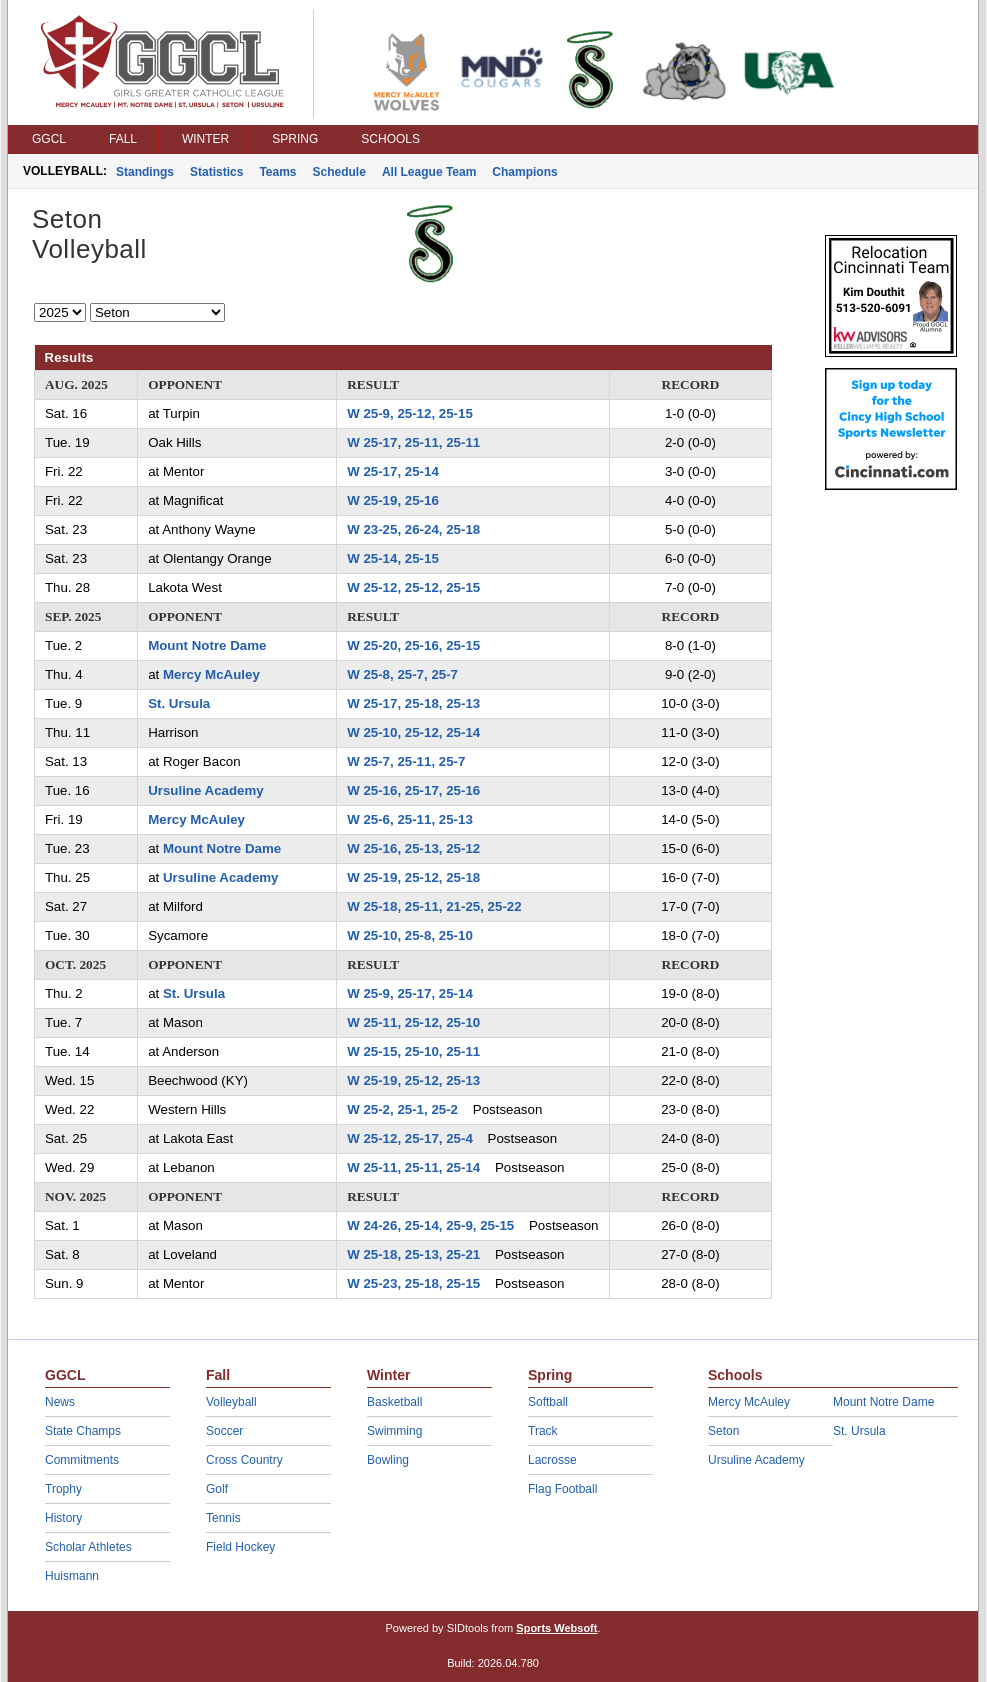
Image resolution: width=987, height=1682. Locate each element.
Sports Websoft (556, 1628)
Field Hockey (240, 1547)
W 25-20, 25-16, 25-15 (413, 645)
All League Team (429, 172)
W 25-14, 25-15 (393, 558)
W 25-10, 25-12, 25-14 (413, 732)
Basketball (394, 1402)
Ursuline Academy (206, 790)
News (60, 1402)
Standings (145, 172)
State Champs (83, 1431)
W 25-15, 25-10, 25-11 (413, 1051)
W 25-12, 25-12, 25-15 (413, 587)
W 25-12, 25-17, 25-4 (410, 1138)
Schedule (339, 172)
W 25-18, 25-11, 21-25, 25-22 (434, 906)
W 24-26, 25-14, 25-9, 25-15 (430, 1225)
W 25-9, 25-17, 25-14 (410, 993)
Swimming (394, 1431)
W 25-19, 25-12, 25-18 (413, 877)
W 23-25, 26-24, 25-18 (413, 529)
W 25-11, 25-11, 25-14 (413, 1167)
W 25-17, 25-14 (393, 471)
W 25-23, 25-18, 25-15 (413, 1283)
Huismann (72, 1576)
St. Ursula (179, 703)
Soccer (224, 1431)
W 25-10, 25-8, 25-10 (410, 935)
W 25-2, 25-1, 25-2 (402, 1109)
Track (543, 1431)
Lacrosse (552, 1460)
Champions (524, 172)
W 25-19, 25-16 (393, 500)
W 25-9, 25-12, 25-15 (410, 413)
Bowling (388, 1460)
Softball (548, 1402)
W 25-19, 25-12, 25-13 (413, 1080)
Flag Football (562, 1489)
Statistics (216, 172)
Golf (217, 1489)
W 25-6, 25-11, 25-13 (410, 819)
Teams (277, 172)
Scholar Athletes (88, 1547)
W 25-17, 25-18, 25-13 (413, 703)
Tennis (223, 1518)
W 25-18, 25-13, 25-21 (413, 1254)
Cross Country (244, 1460)
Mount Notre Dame (207, 645)
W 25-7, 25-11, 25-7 (406, 761)
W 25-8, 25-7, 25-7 (402, 674)
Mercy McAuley (211, 674)
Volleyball (231, 1402)
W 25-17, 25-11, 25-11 (413, 442)
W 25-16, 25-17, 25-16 (413, 790)
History (63, 1518)
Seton (723, 1431)
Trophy (63, 1489)
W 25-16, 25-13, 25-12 (413, 848)
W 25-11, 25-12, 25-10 (413, 1022)
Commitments (82, 1460)
